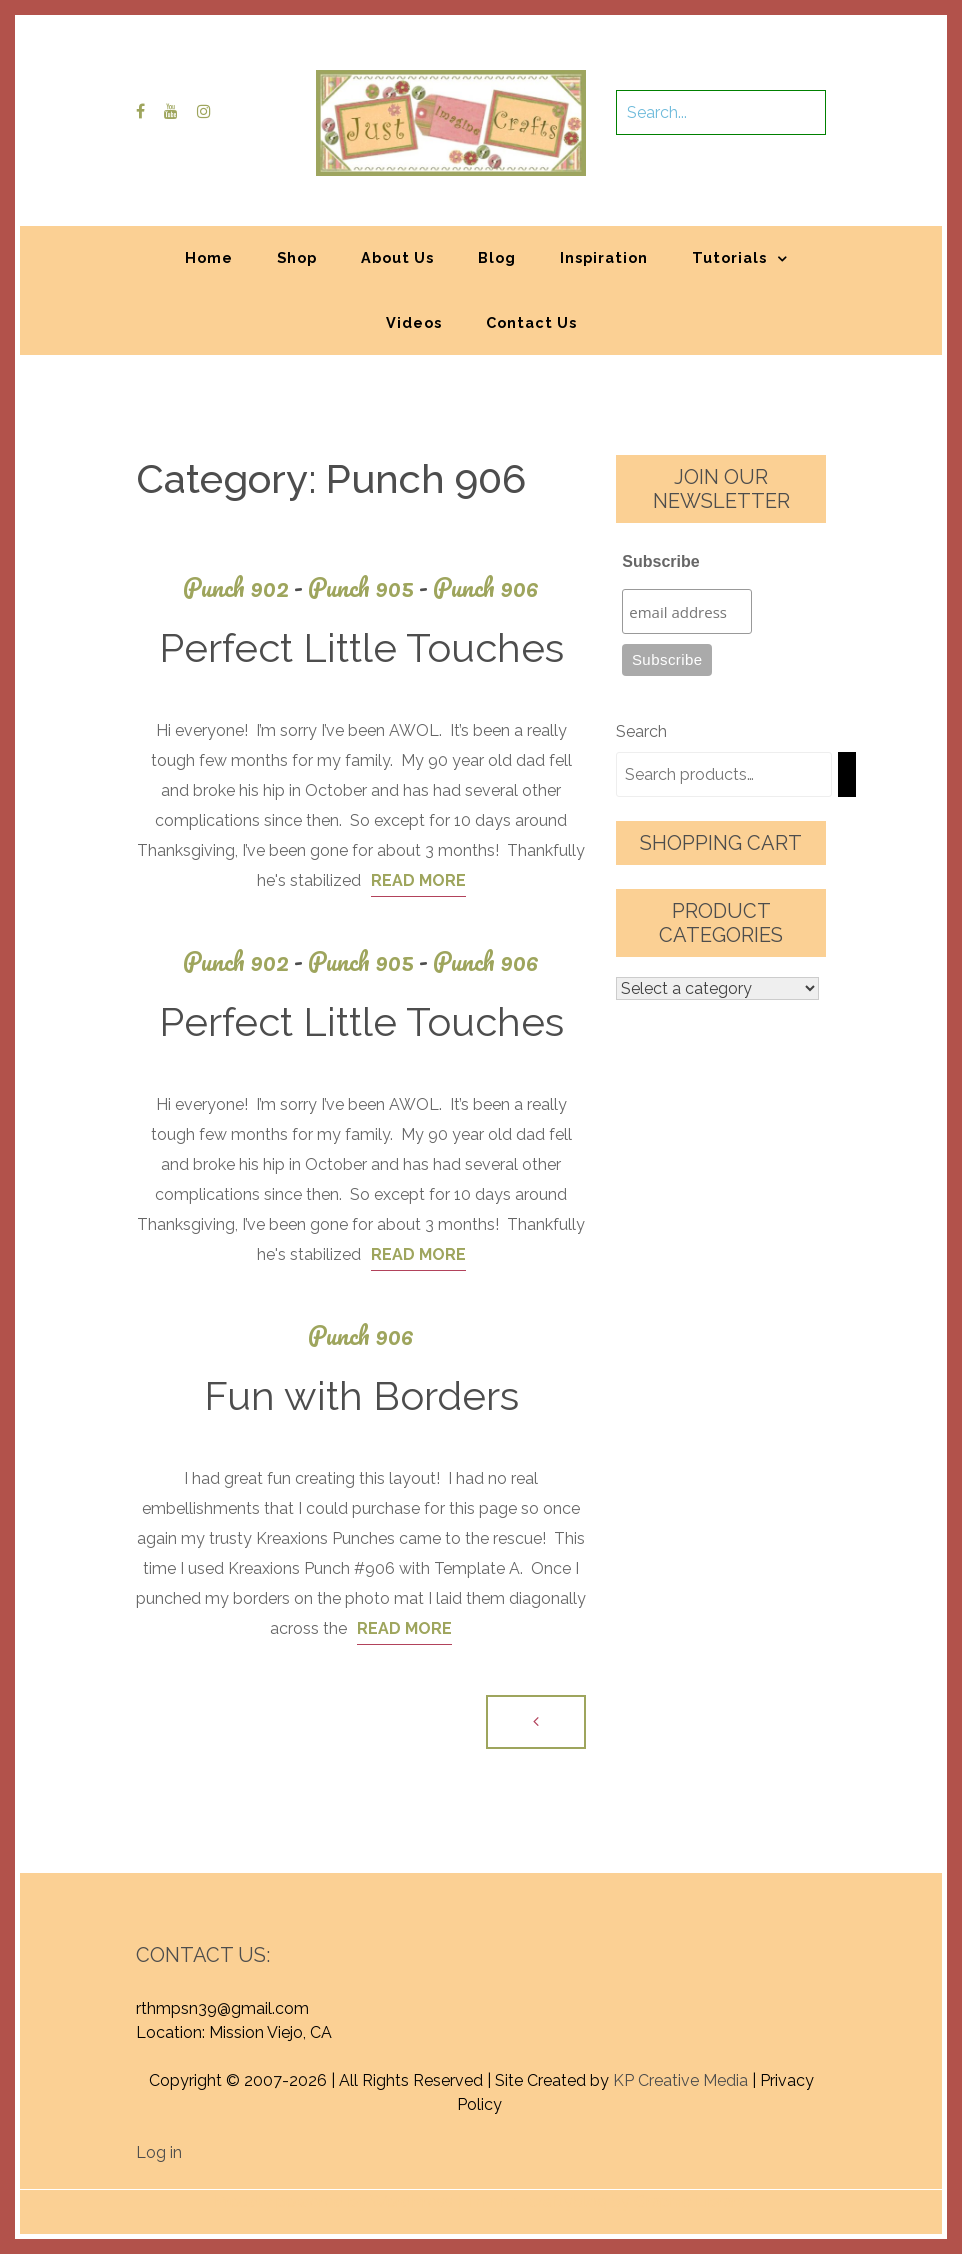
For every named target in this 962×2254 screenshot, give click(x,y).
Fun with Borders (361, 1395)
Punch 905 (370, 587)
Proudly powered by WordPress (333, 2201)
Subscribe (660, 561)
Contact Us (531, 322)
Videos (414, 322)
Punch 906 (486, 587)
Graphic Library (690, 2201)
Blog (497, 257)
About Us (397, 257)
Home (209, 257)
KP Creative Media (680, 2080)
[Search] (847, 774)
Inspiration (604, 257)
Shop (297, 257)
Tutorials (729, 257)
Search (641, 731)
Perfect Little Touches (361, 647)
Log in (159, 2152)
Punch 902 (245, 587)
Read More (418, 880)
